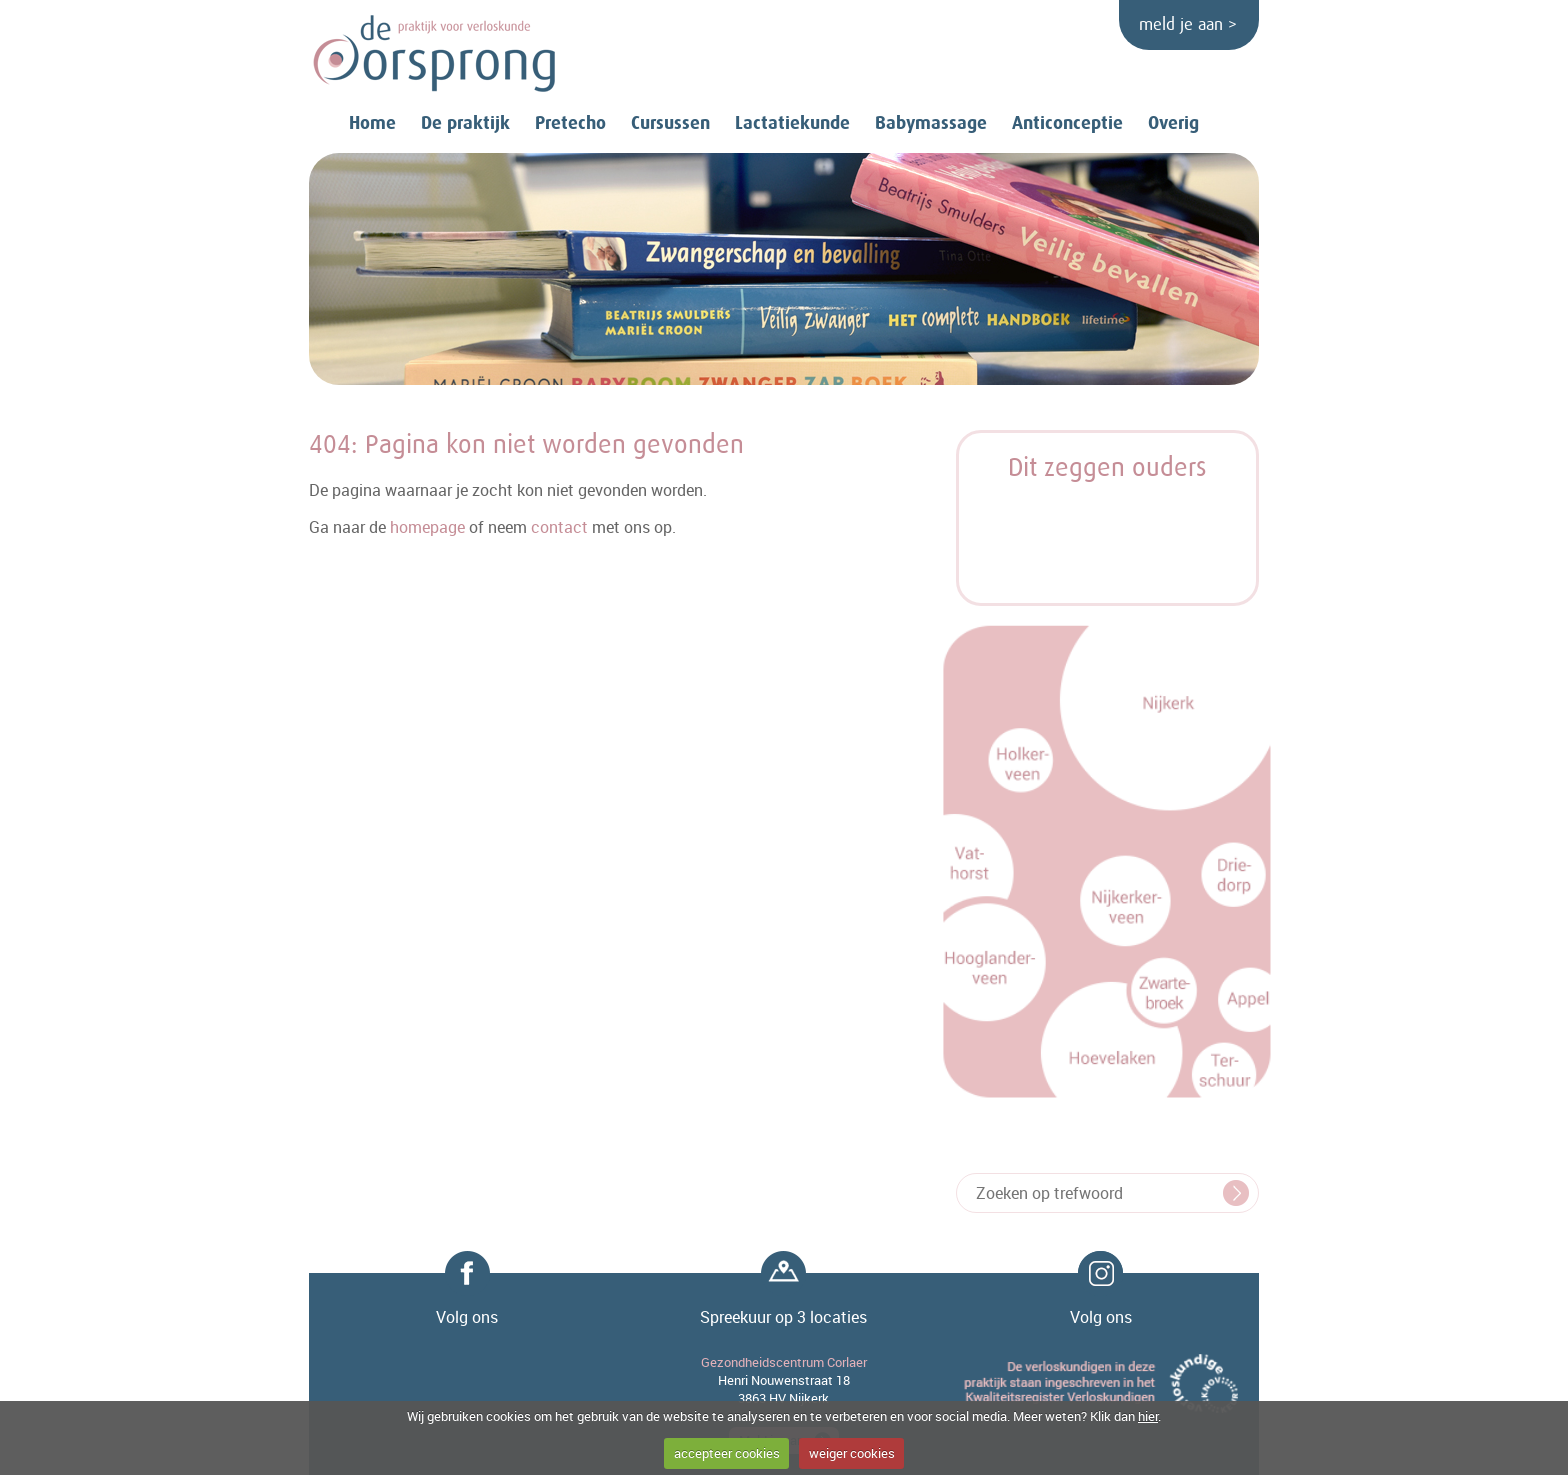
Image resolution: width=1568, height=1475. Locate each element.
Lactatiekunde (792, 123)
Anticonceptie (1067, 123)
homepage (427, 527)
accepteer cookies (727, 1453)
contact (559, 527)
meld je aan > (1188, 25)
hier (1148, 1416)
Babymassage (931, 123)
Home (372, 123)
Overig (1173, 123)
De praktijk (465, 123)
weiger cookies (852, 1453)
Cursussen (670, 123)
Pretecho (570, 123)
